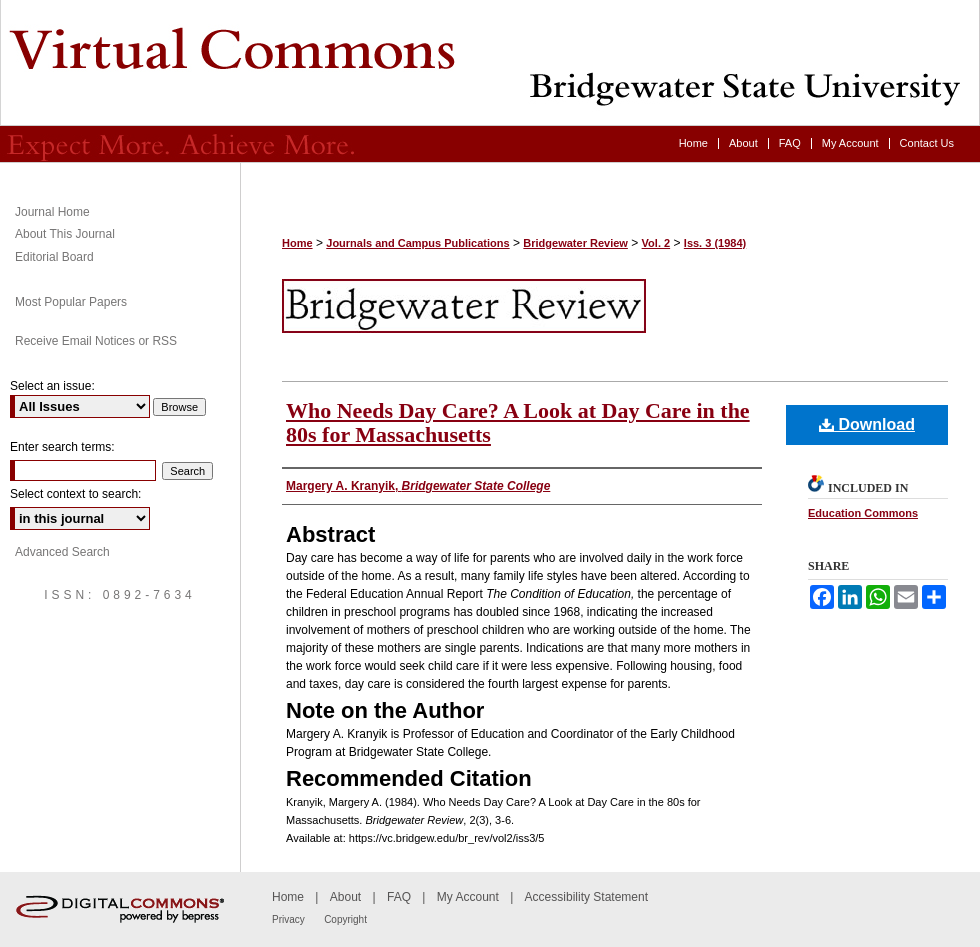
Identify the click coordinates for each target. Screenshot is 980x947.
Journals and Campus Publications (417, 243)
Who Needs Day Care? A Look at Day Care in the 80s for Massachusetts (518, 422)
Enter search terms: (62, 447)
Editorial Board (54, 257)
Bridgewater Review (490, 63)
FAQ (399, 897)
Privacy (288, 919)
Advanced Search (62, 552)
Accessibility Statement (586, 897)
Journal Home (52, 212)
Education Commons (863, 513)
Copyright (345, 919)
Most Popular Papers (71, 302)
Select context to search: (75, 494)
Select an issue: (52, 386)
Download (867, 424)
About (345, 897)
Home (297, 243)
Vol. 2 (656, 243)
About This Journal (65, 234)
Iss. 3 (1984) (715, 243)
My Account (468, 897)
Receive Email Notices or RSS (96, 341)
